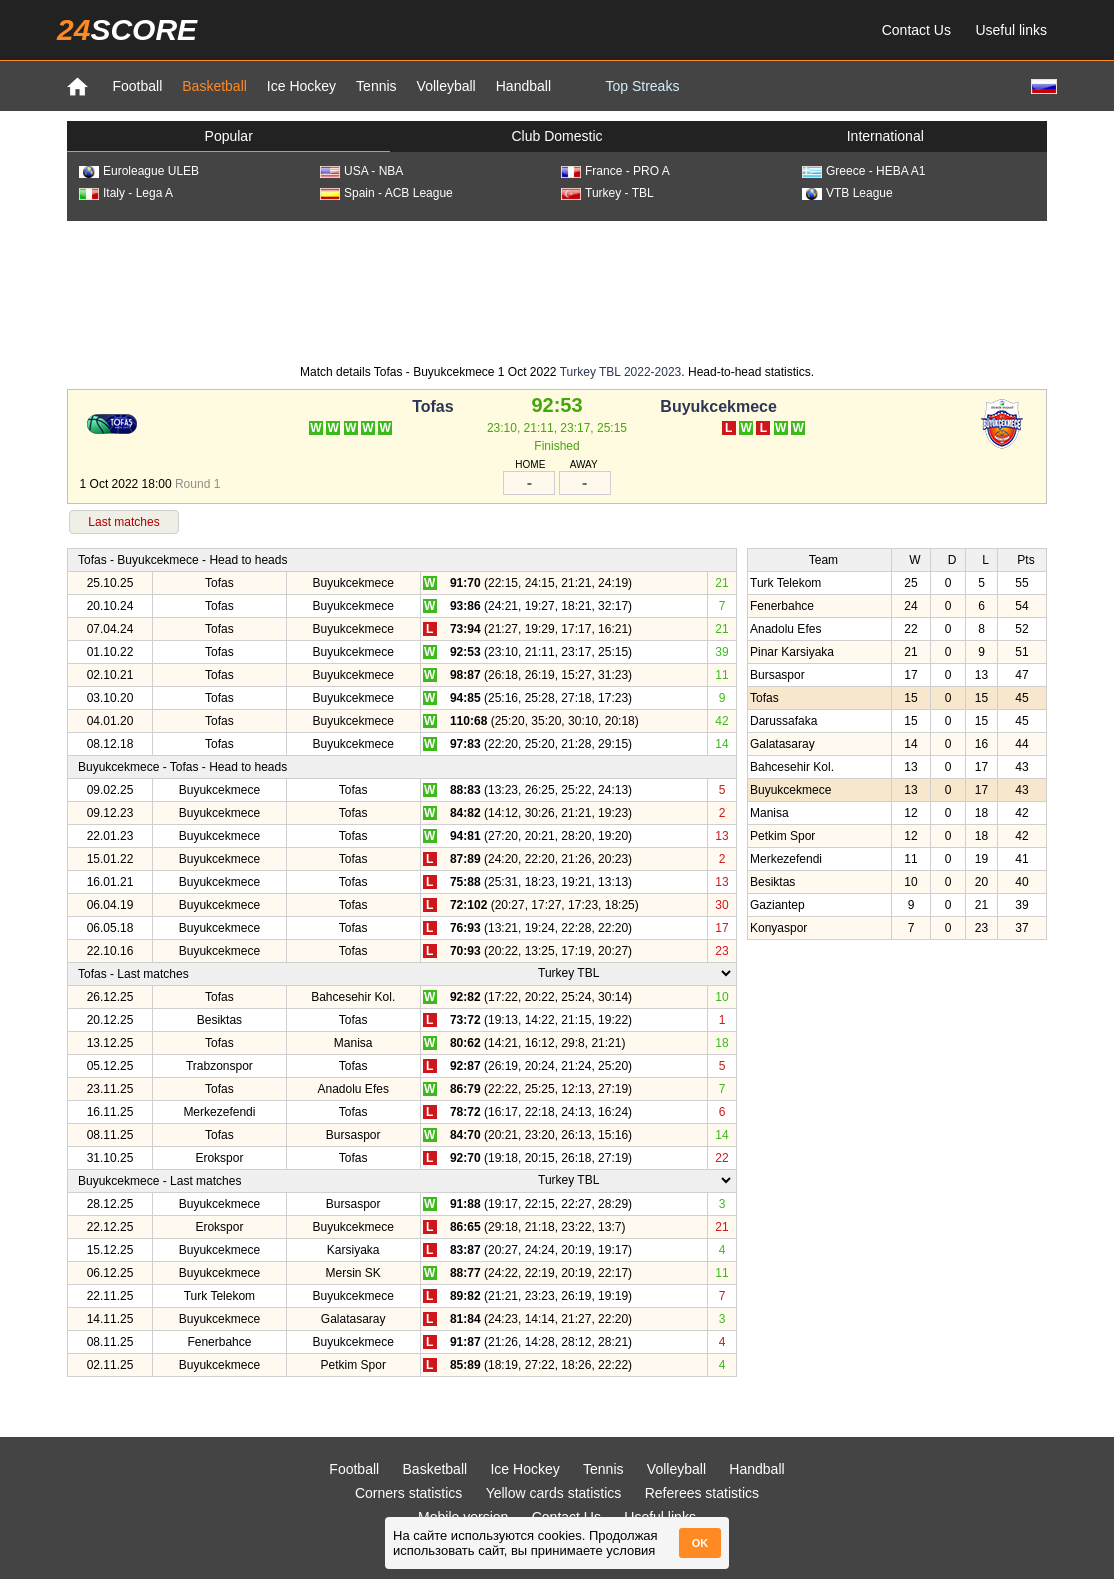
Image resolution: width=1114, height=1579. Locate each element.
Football (137, 86)
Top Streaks (642, 86)
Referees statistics (702, 1493)
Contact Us (916, 30)
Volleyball (446, 86)
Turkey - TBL (607, 193)
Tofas (432, 406)
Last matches (123, 522)
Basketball (214, 86)
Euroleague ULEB (139, 171)
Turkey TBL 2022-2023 (621, 372)
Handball (523, 86)
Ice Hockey (301, 86)
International (885, 136)
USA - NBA (361, 171)
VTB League (847, 193)
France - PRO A (615, 171)
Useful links (1011, 30)
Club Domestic (556, 136)
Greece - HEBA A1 (863, 171)
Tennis (376, 86)
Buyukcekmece (718, 406)
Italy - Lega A (126, 193)
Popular (229, 136)
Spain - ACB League (386, 193)
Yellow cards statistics (554, 1493)
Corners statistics (408, 1493)
